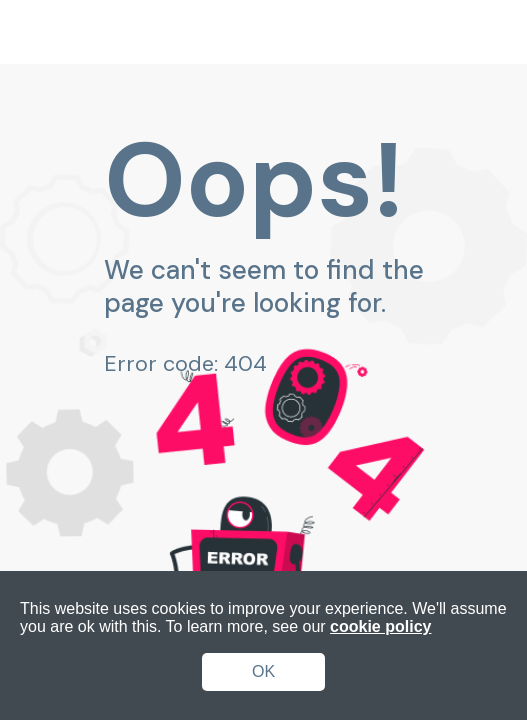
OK (263, 671)
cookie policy (380, 626)
